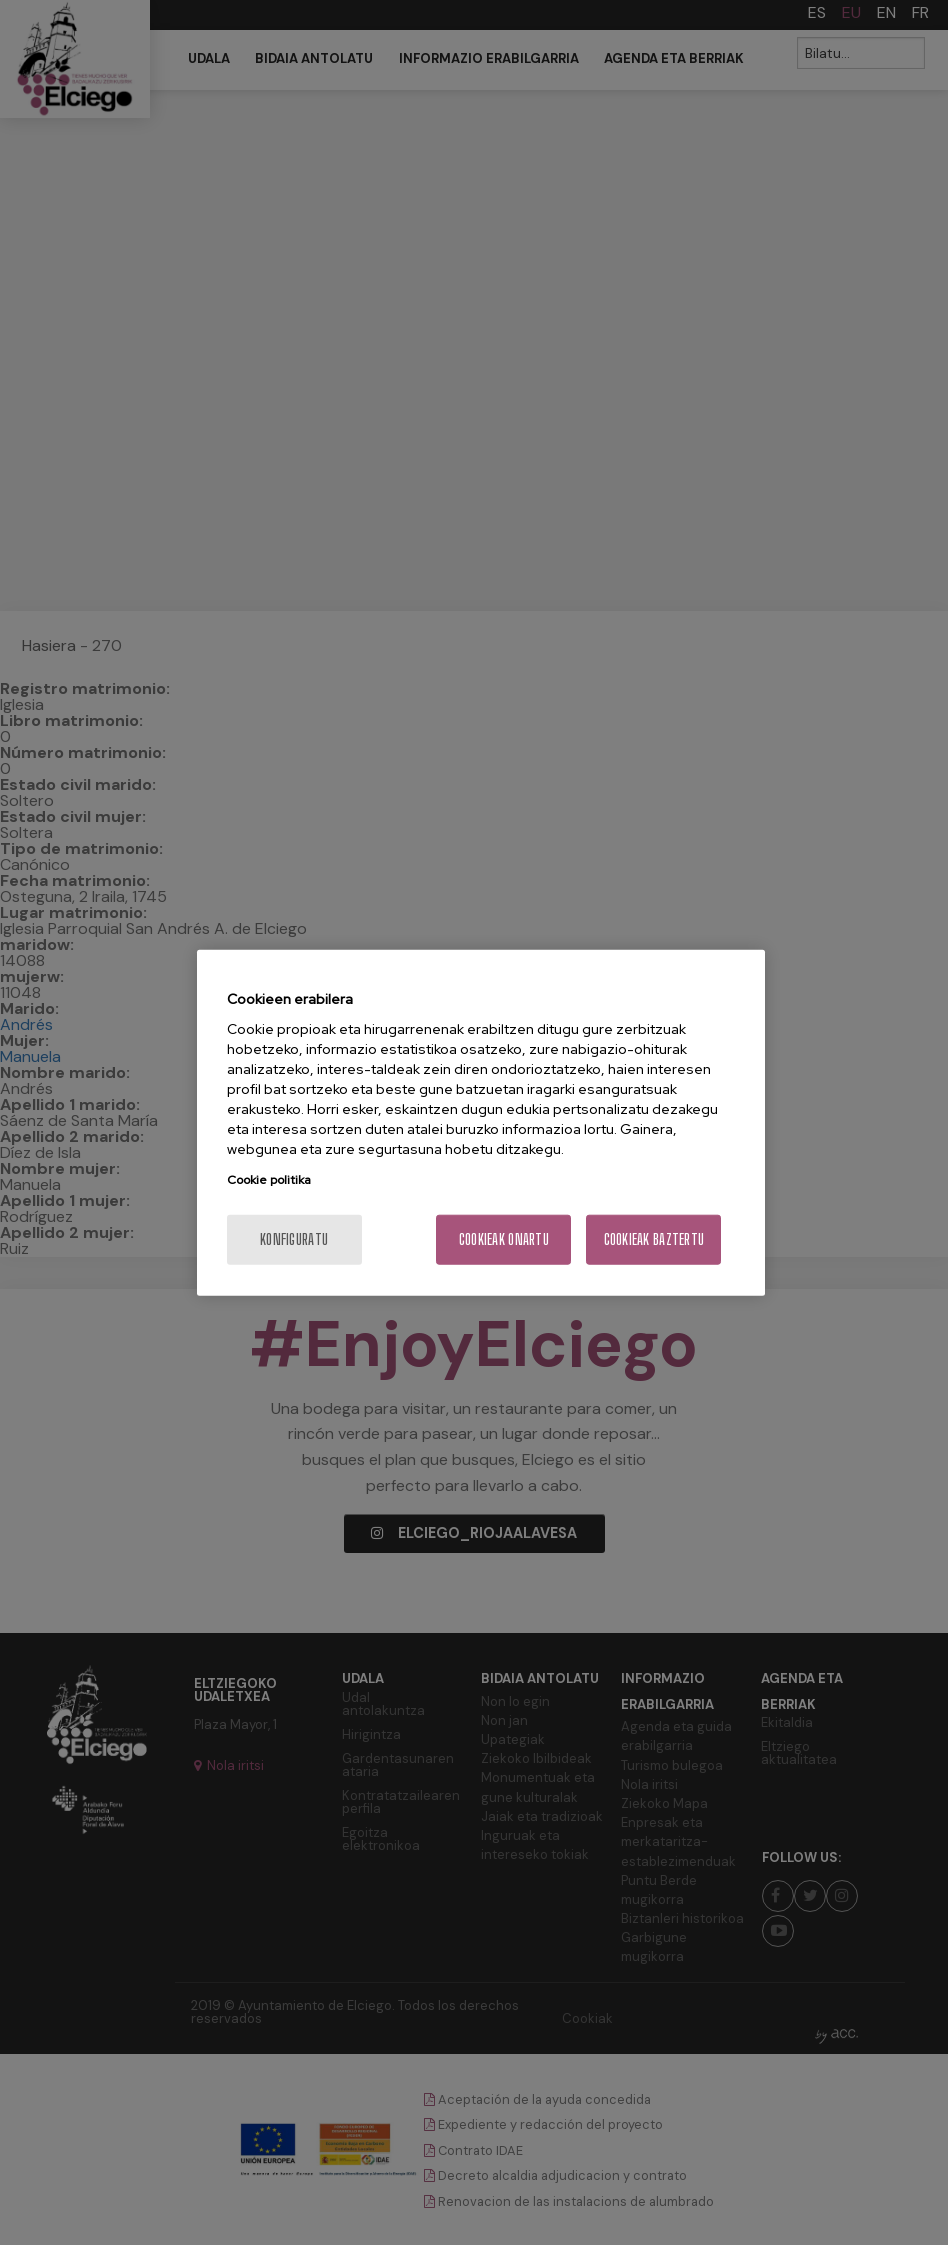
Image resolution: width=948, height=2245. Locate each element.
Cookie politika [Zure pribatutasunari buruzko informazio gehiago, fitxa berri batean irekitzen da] (269, 1180)
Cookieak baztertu (654, 1239)
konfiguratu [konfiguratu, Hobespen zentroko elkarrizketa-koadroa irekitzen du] (294, 1239)
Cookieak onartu (504, 1239)
